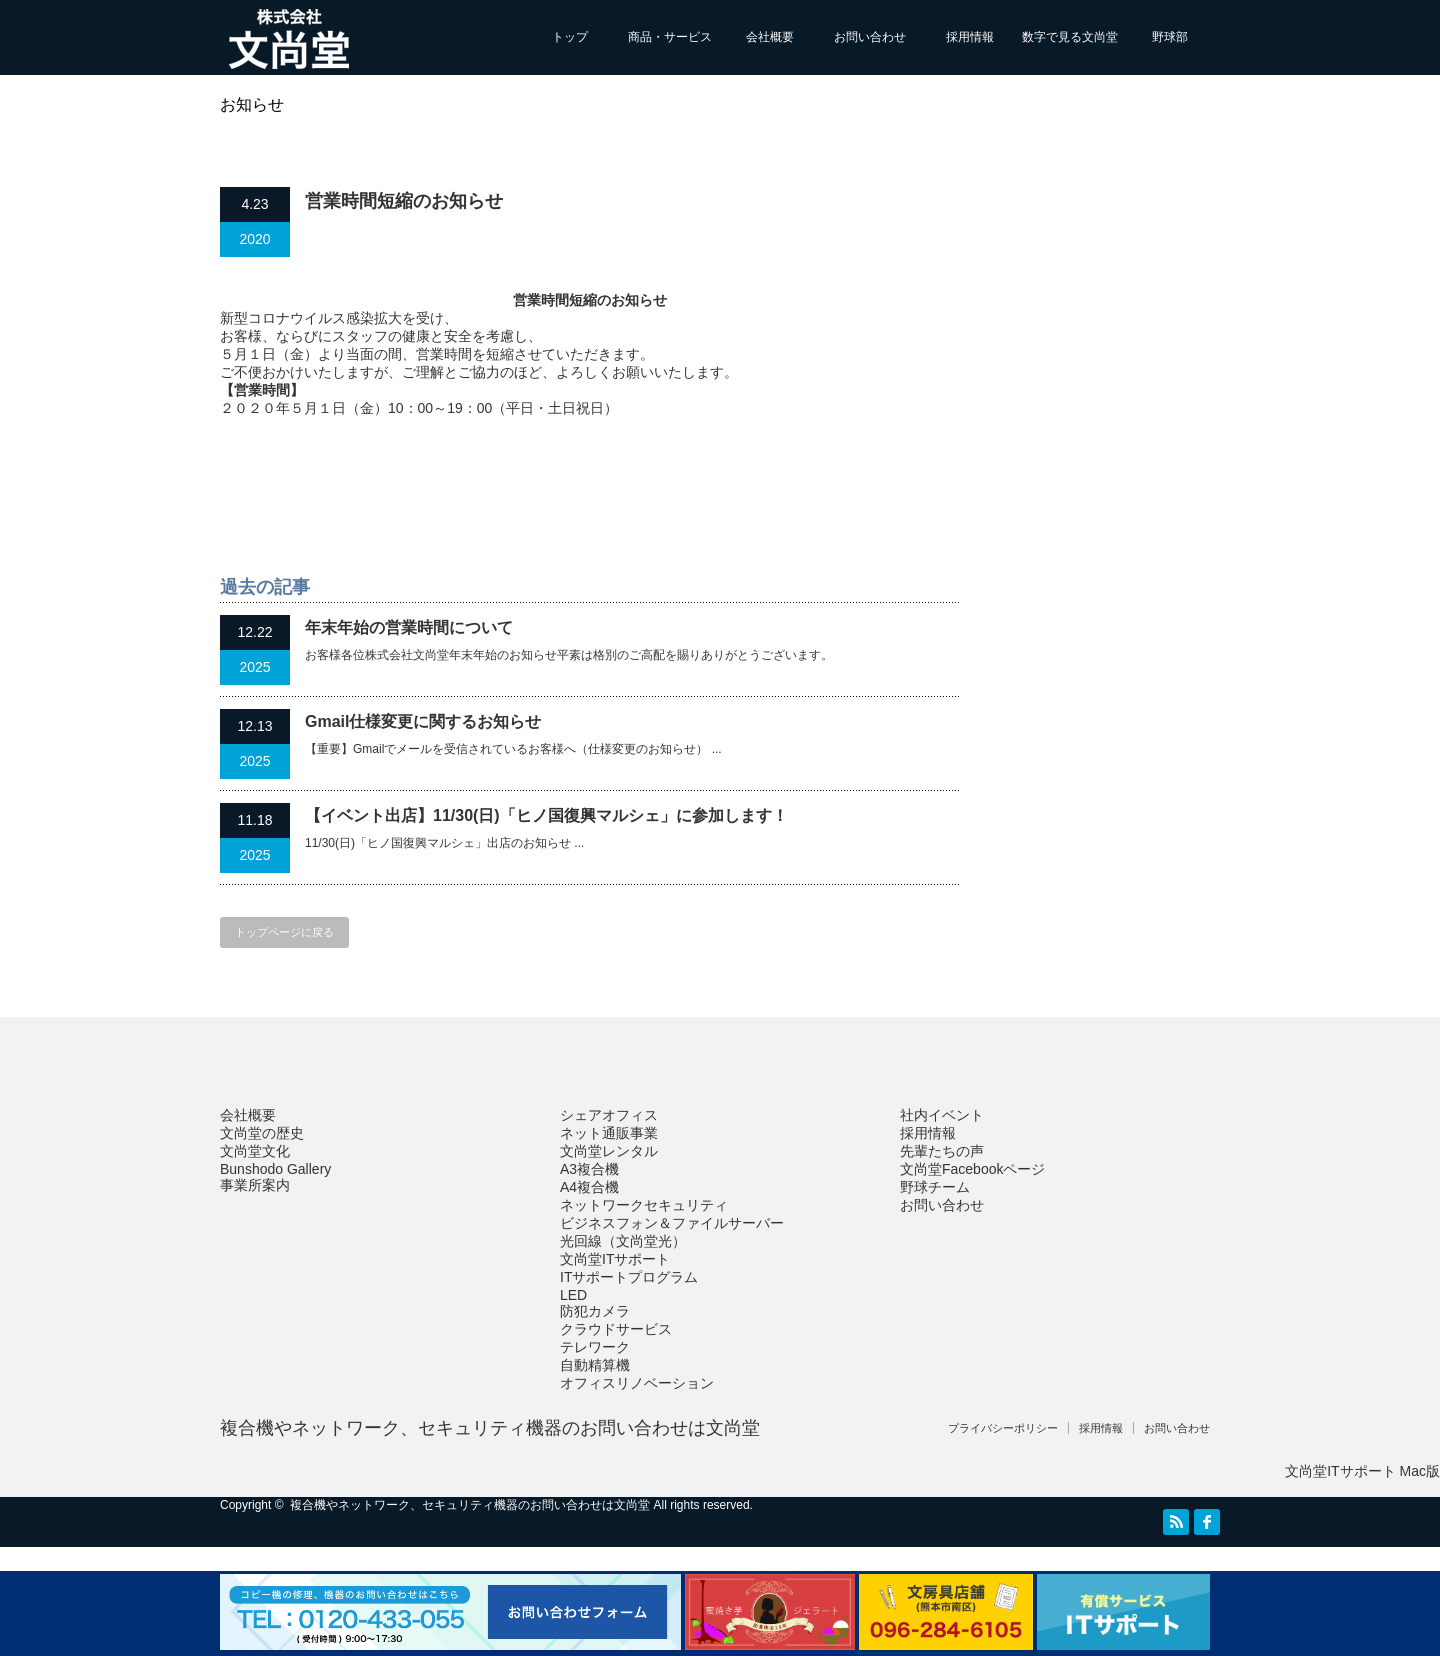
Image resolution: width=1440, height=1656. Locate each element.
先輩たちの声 (942, 1151)
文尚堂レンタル (609, 1151)
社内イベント (942, 1115)
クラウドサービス (616, 1329)
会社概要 (770, 37)
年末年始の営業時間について (409, 627)
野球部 (1170, 37)
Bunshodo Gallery (275, 1169)
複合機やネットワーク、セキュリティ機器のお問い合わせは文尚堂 (490, 1428)
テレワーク (595, 1347)
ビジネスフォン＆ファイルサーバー (672, 1223)
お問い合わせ (870, 37)
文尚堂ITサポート (615, 1259)
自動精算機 (595, 1365)
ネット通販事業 (609, 1133)
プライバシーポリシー (1003, 1428)
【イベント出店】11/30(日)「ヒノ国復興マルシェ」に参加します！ (546, 815)
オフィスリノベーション (637, 1383)
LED (573, 1295)
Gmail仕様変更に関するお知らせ (423, 721)
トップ (570, 37)
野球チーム (935, 1187)
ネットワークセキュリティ (644, 1205)
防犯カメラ (595, 1311)
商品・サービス (670, 37)
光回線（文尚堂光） (623, 1241)
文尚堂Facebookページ (972, 1169)
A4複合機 (589, 1187)
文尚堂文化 (255, 1151)
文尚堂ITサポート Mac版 (1362, 1471)
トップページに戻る (284, 932)
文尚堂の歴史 (262, 1133)
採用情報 (970, 37)
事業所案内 (255, 1185)
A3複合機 (589, 1169)
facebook (1207, 1522)
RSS (1176, 1522)
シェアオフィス (609, 1115)
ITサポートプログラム (629, 1277)
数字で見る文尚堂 (1070, 37)
